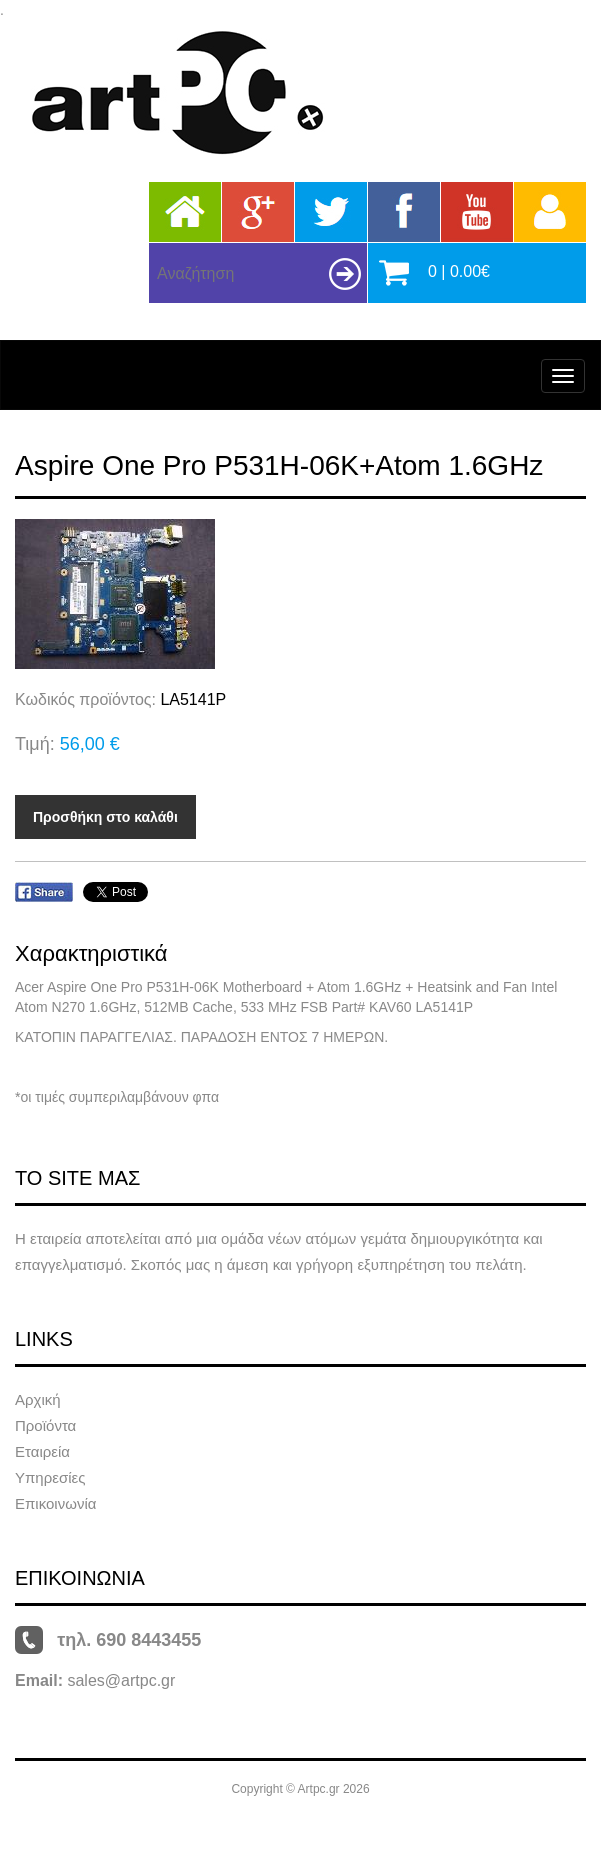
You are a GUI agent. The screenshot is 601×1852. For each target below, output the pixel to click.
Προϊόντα (45, 1425)
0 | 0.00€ (459, 271)
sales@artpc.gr (121, 1680)
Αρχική (38, 1399)
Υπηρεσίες (50, 1477)
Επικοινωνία (55, 1503)
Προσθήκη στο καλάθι (105, 817)
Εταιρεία (42, 1451)
